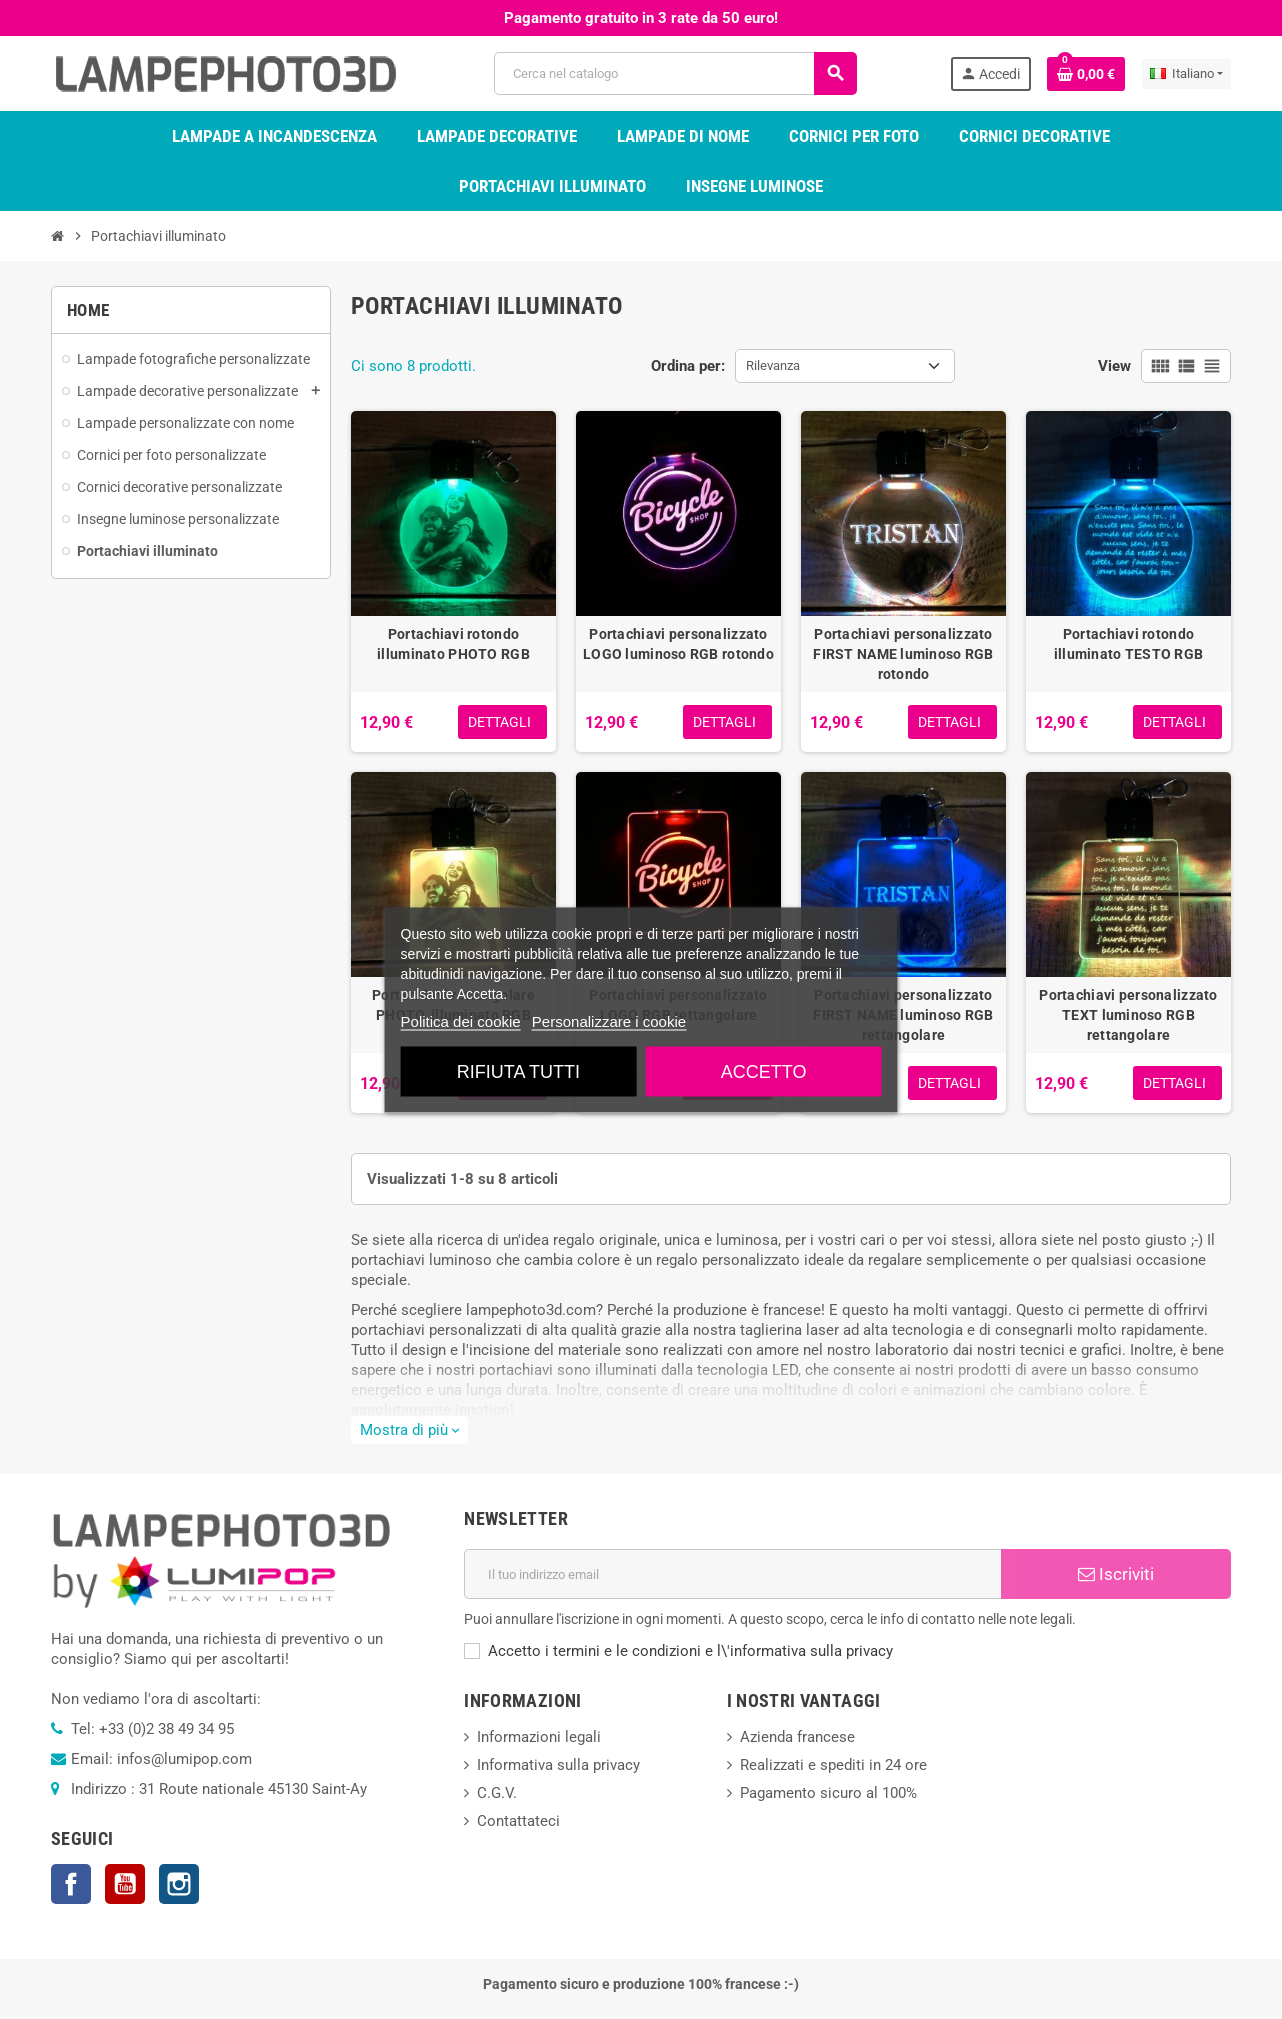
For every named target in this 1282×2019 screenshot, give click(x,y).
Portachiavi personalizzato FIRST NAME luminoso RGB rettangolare (903, 1015)
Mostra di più (409, 1430)
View (1114, 366)
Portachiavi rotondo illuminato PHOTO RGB (453, 644)
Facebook (71, 1884)
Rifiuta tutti (518, 1071)
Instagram (179, 1884)
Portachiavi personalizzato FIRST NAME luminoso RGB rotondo (903, 654)
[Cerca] (675, 73)
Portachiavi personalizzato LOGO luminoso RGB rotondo (678, 644)
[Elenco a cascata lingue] (1186, 74)
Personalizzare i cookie (609, 1020)
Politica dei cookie (461, 1020)
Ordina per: (688, 366)
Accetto (764, 1071)
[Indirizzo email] (732, 1574)
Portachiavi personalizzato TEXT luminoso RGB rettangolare (1128, 1015)
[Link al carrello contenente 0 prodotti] (1086, 74)
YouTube (125, 1884)
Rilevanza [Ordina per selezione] (773, 365)
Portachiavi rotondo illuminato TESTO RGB (1129, 644)
